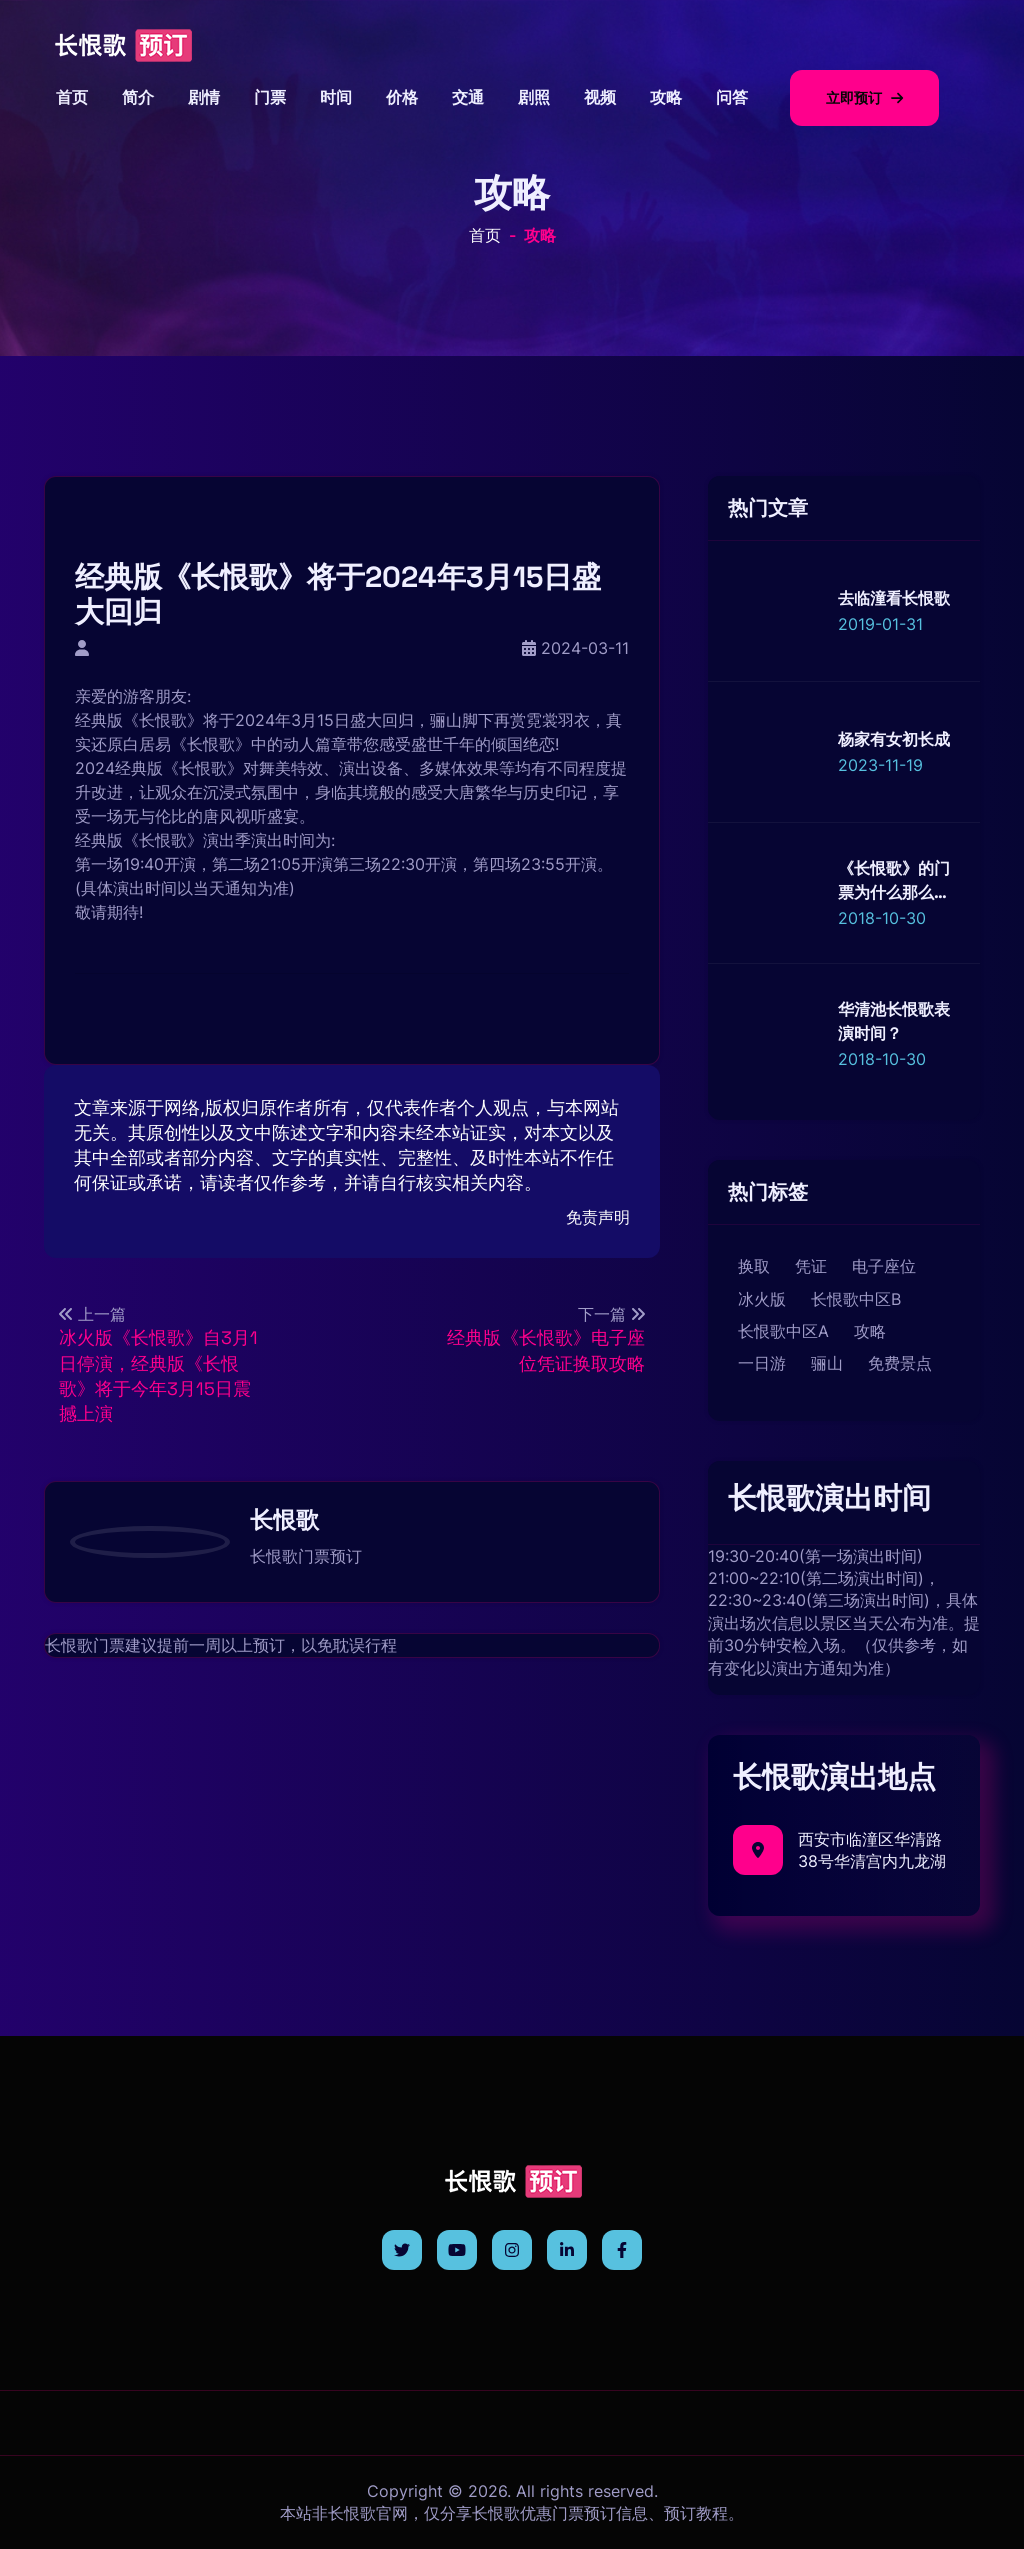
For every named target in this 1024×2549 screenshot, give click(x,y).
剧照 (534, 97)
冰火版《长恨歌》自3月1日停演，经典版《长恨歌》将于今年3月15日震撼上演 (158, 1375)
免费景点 (900, 1363)
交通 (468, 97)
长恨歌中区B (856, 1299)
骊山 (827, 1363)
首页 (72, 97)
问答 (732, 97)
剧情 (204, 97)
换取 (754, 1266)
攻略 (666, 97)
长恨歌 (163, 720)
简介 (138, 97)
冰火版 (762, 1299)
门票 (270, 97)
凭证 (811, 1266)
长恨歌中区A (783, 1331)
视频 (600, 97)
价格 (402, 97)
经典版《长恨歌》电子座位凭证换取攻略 (546, 1350)
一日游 (762, 1363)
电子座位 (884, 1266)
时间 (336, 97)
